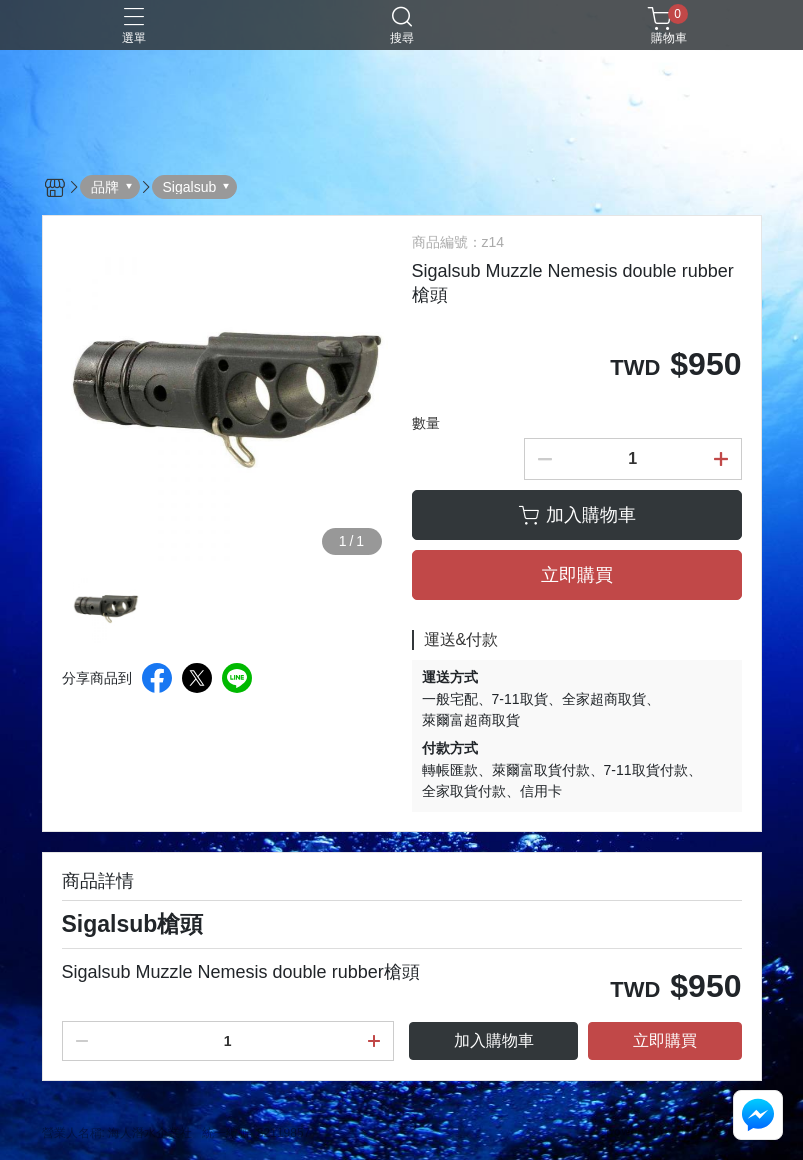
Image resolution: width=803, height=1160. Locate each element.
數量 (426, 423)
